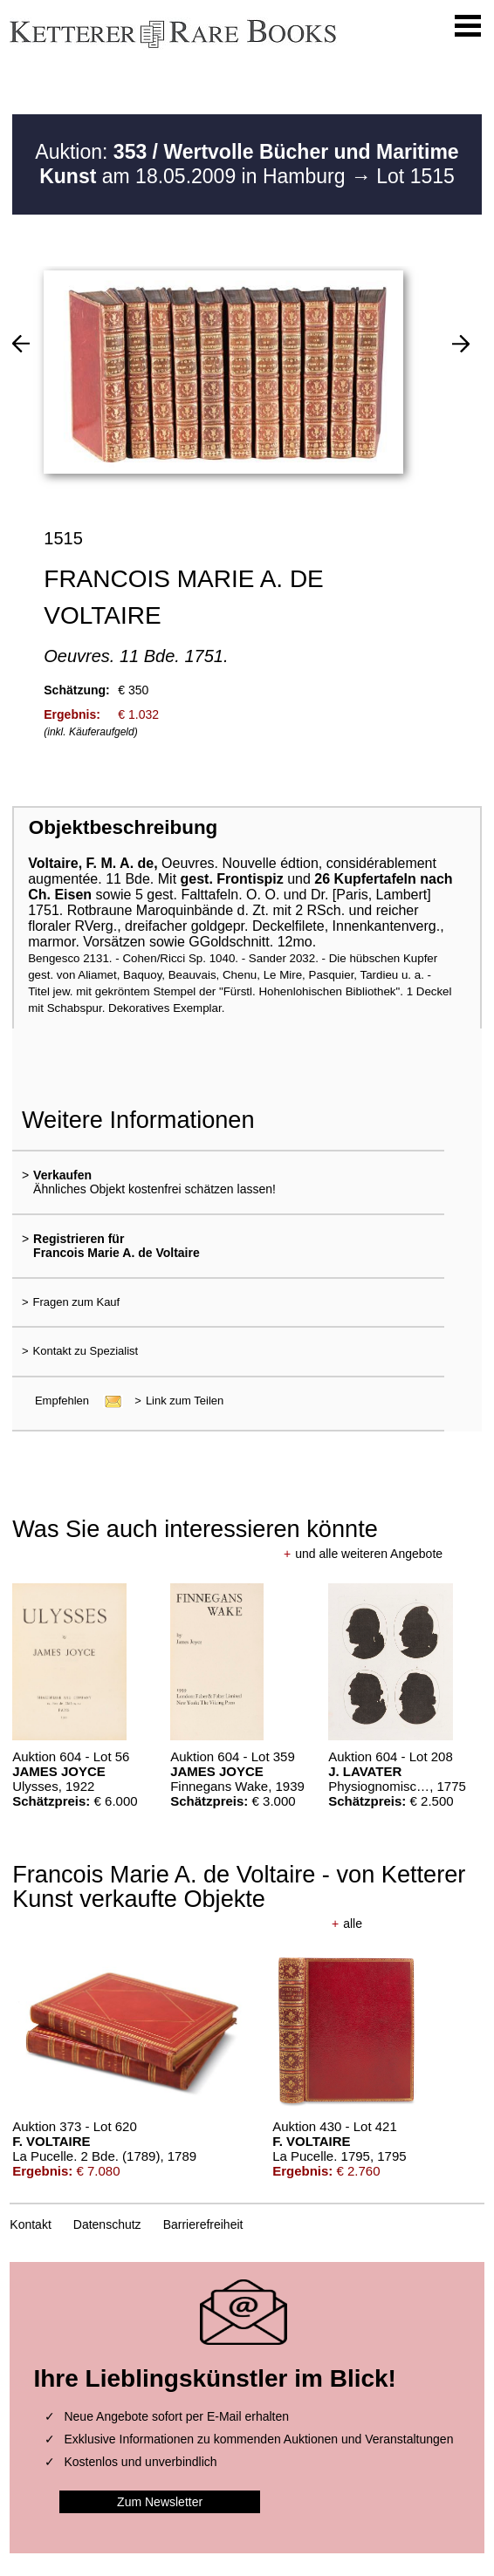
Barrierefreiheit (203, 2224)
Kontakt (30, 2224)
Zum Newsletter (159, 2502)
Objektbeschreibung (123, 827)
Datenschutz (107, 2224)
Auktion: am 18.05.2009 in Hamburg (246, 164)
